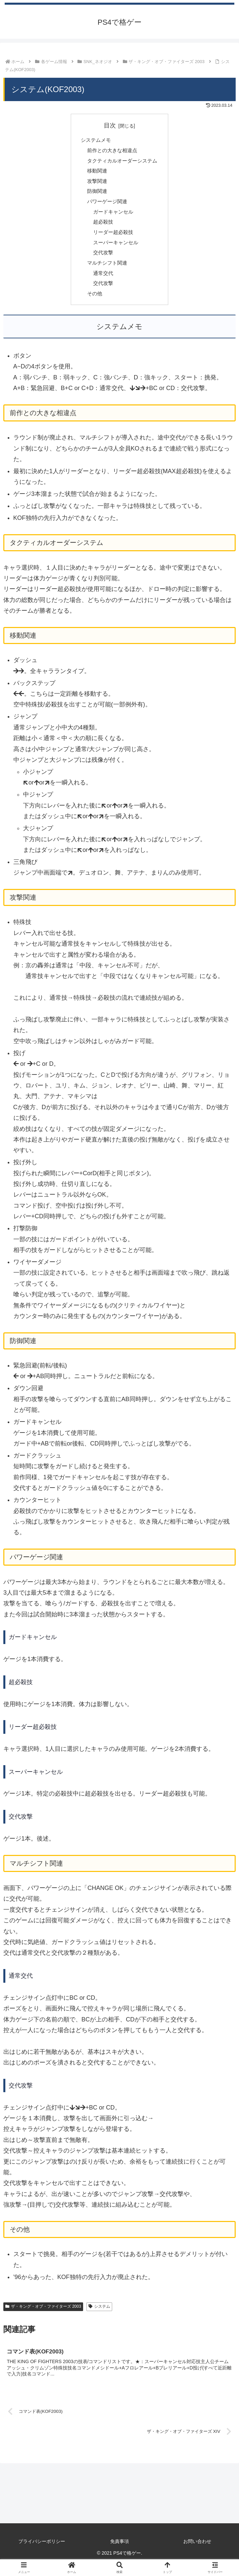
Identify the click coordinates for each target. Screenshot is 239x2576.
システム (99, 2316)
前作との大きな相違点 (111, 151)
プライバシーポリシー (41, 2552)
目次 (110, 125)
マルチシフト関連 (106, 270)
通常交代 (102, 281)
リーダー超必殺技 (112, 238)
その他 (93, 303)
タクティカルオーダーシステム (122, 162)
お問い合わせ (197, 2552)
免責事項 (119, 2552)
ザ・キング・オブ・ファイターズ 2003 (43, 2316)
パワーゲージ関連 (106, 205)
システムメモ (94, 140)
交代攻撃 (102, 259)
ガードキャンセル (112, 216)
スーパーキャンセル (115, 249)
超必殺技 (102, 227)
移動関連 (95, 173)
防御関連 (95, 195)
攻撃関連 (95, 184)
